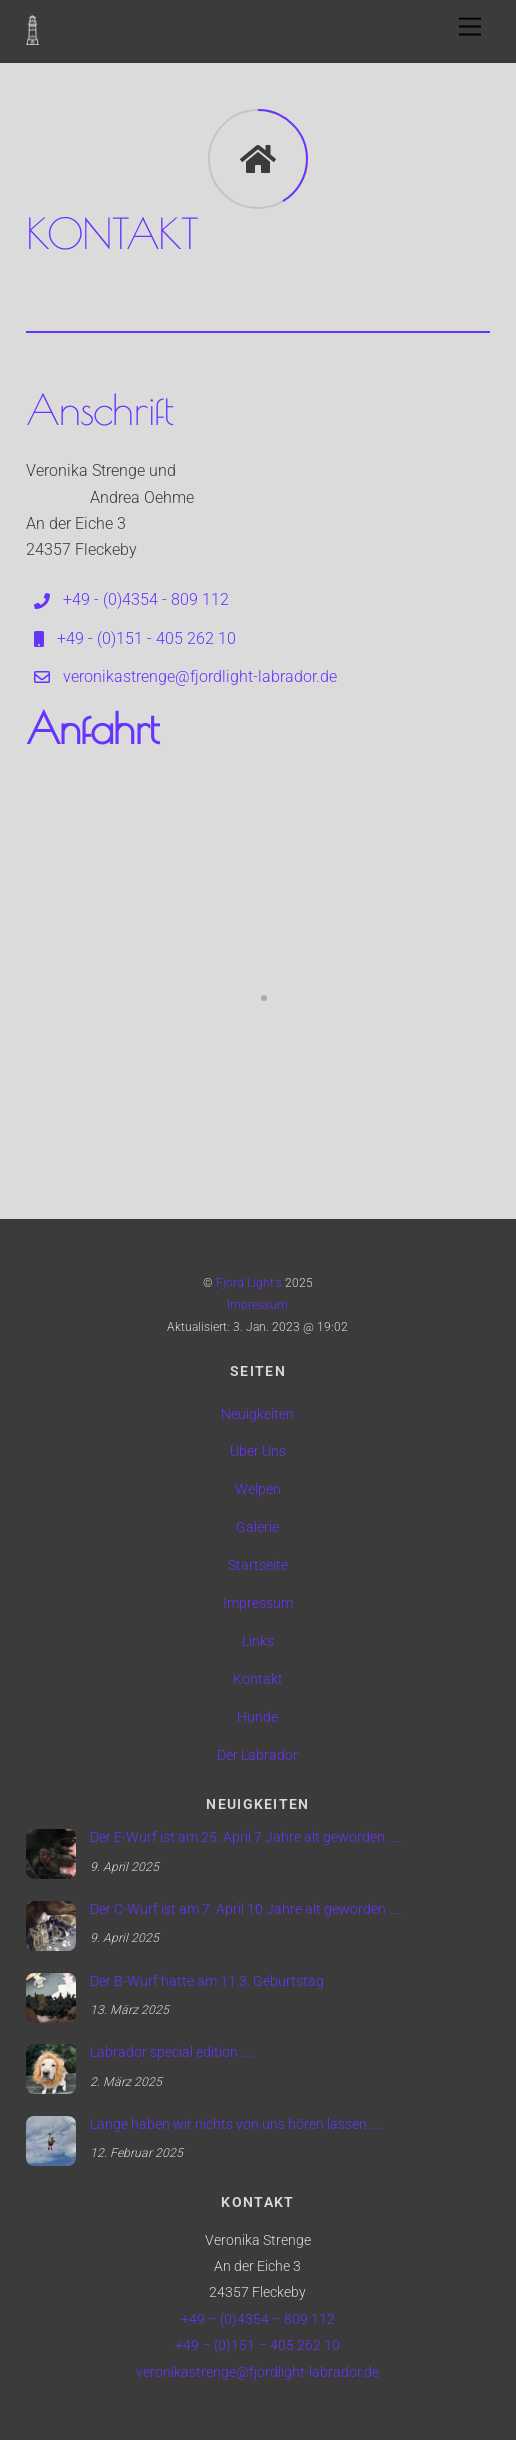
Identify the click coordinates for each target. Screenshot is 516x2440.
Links (258, 1641)
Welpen (258, 1489)
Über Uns (258, 1451)
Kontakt (258, 1679)
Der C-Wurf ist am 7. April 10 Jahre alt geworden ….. (247, 1909)
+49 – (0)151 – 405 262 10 (257, 2345)
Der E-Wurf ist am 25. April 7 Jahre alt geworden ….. (246, 1837)
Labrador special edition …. (171, 2052)
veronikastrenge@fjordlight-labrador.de (257, 2372)
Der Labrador (257, 1755)
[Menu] (470, 27)
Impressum (257, 1305)
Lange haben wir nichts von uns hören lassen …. (236, 2124)
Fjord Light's (249, 1283)
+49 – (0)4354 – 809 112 (258, 2319)
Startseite (258, 1565)
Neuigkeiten (257, 1414)
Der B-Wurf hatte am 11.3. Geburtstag (207, 1981)
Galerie (257, 1527)
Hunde (257, 1717)
